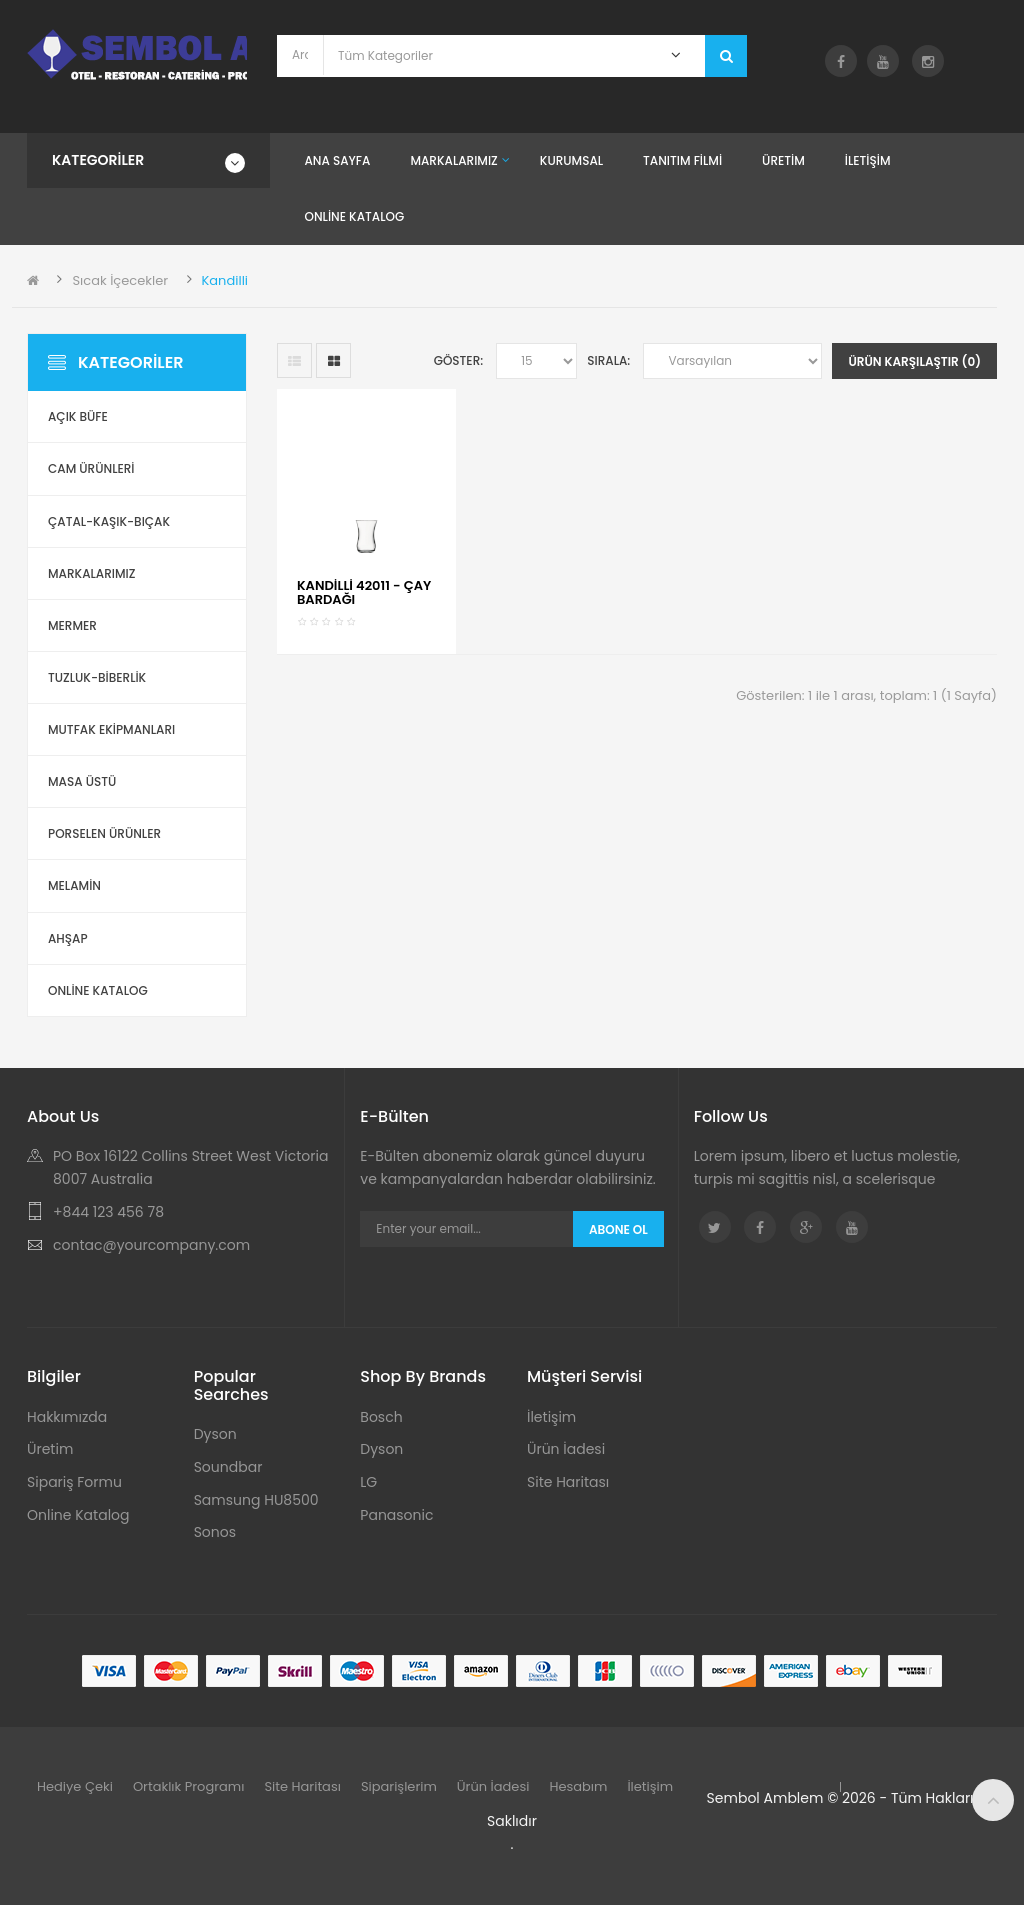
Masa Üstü (82, 781)
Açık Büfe (78, 416)
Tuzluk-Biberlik (97, 677)
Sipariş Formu (74, 1482)
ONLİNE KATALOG (98, 990)
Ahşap (68, 938)
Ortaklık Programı (189, 1786)
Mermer (72, 625)
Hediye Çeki (75, 1786)
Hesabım (578, 1786)
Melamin (74, 885)
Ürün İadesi (566, 1449)
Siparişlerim (399, 1786)
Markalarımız (91, 573)
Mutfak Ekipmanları (111, 729)
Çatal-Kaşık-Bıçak (109, 521)
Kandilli (225, 280)
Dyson (215, 1434)
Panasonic (396, 1515)
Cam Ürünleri (91, 468)
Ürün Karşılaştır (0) (914, 361)
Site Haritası (568, 1482)
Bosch (381, 1417)
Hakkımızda (67, 1417)
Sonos (215, 1532)
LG (368, 1482)
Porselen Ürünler (104, 833)
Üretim (50, 1449)
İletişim (551, 1417)
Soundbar (228, 1467)
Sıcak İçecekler (120, 280)
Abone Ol (618, 1229)
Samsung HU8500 (256, 1500)
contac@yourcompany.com (151, 1245)
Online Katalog (78, 1515)
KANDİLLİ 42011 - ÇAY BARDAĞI (364, 592)
